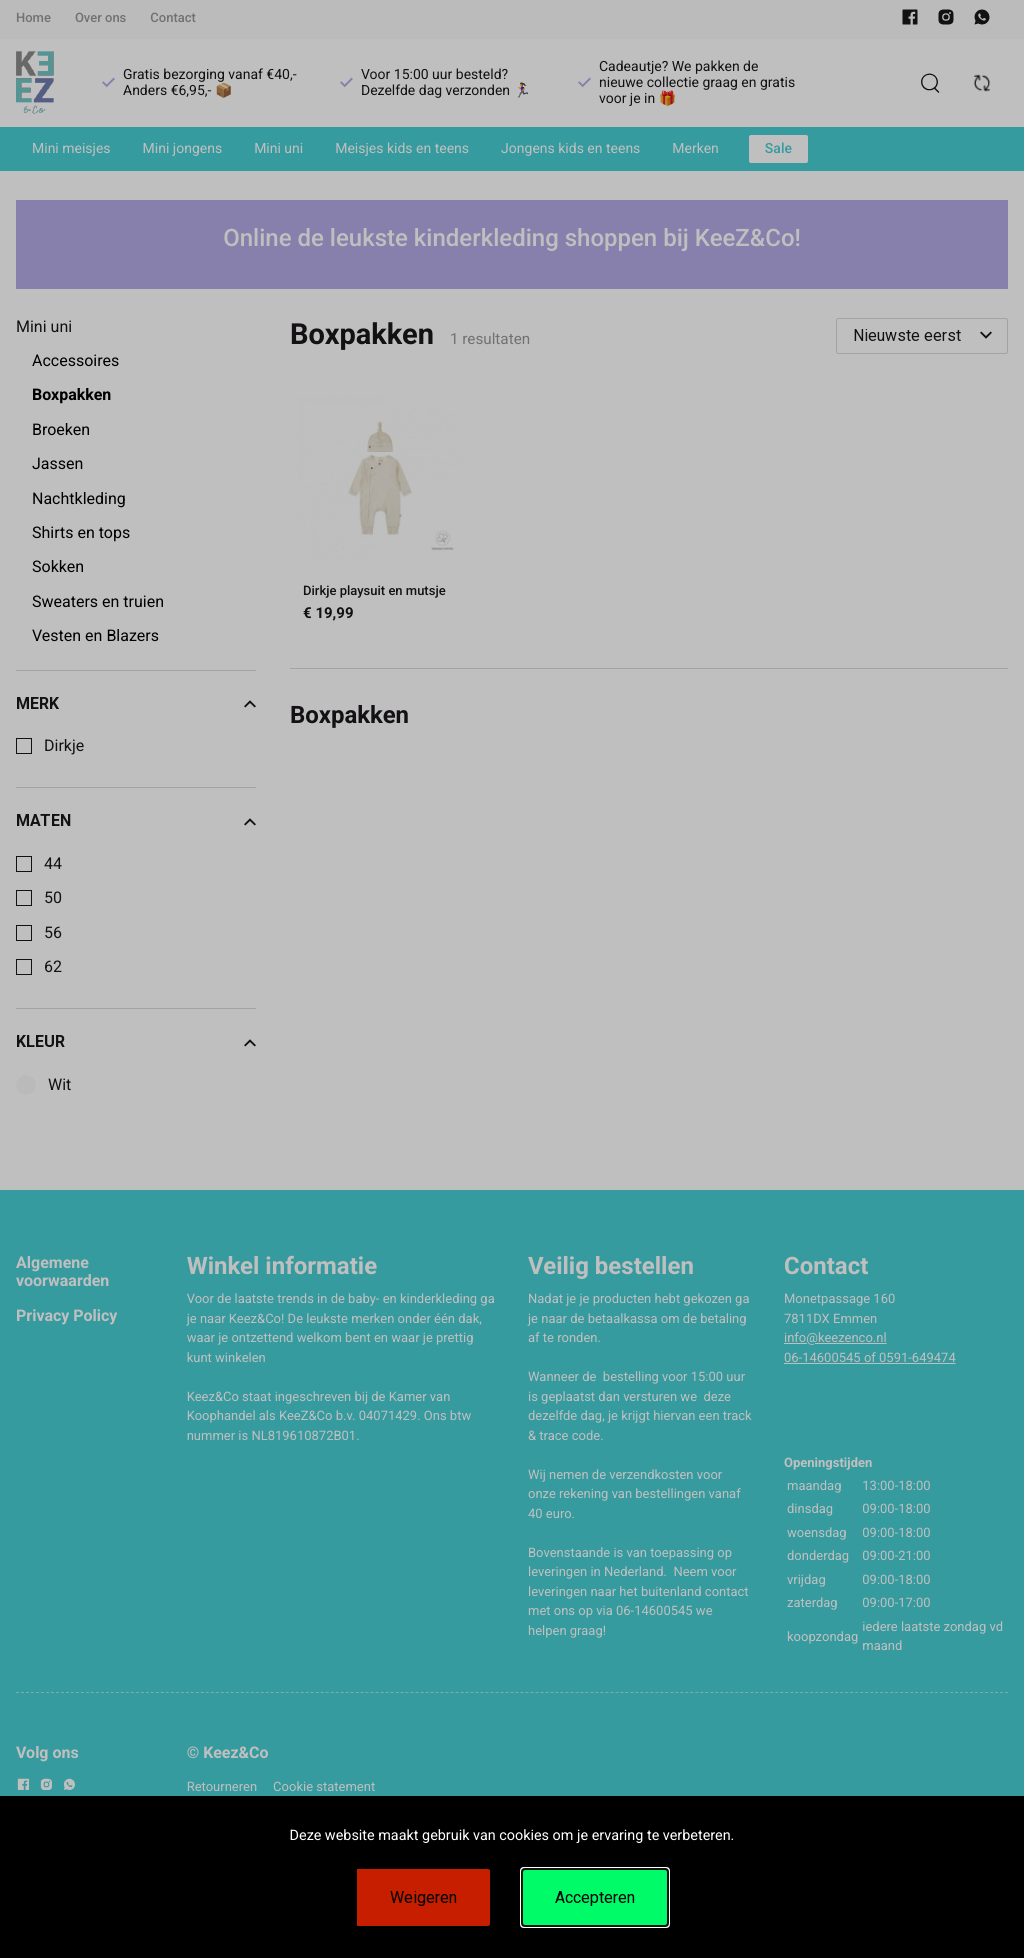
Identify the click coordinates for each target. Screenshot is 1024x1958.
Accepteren (595, 1897)
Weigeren (423, 1897)
